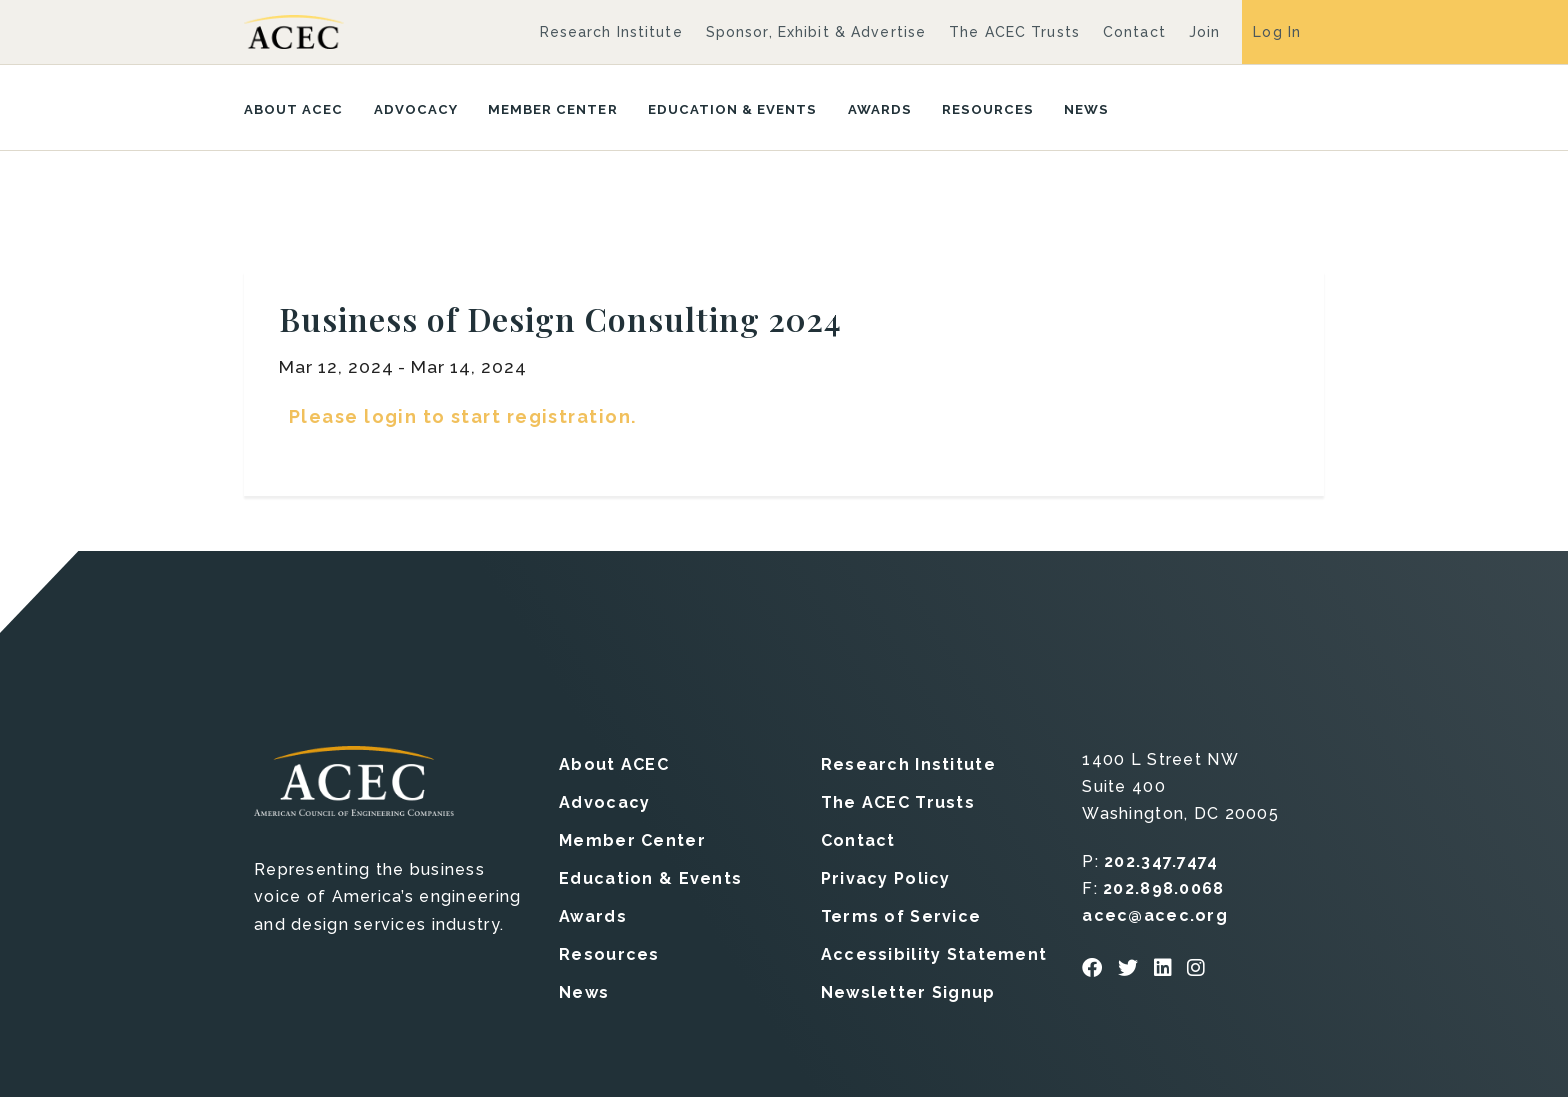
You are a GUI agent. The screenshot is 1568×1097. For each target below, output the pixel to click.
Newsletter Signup (908, 992)
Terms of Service (901, 916)
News (1086, 109)
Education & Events (733, 109)
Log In (1277, 32)
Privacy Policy (886, 878)
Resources (988, 109)
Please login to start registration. (462, 416)
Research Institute (611, 32)
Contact (1134, 32)
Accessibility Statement (934, 954)
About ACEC (294, 109)
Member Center (553, 109)
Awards (880, 109)
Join (1204, 32)
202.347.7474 (1161, 861)
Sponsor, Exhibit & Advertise (816, 32)
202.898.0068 (1163, 888)
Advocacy (416, 109)
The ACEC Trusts (1014, 32)
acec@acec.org (1155, 915)
